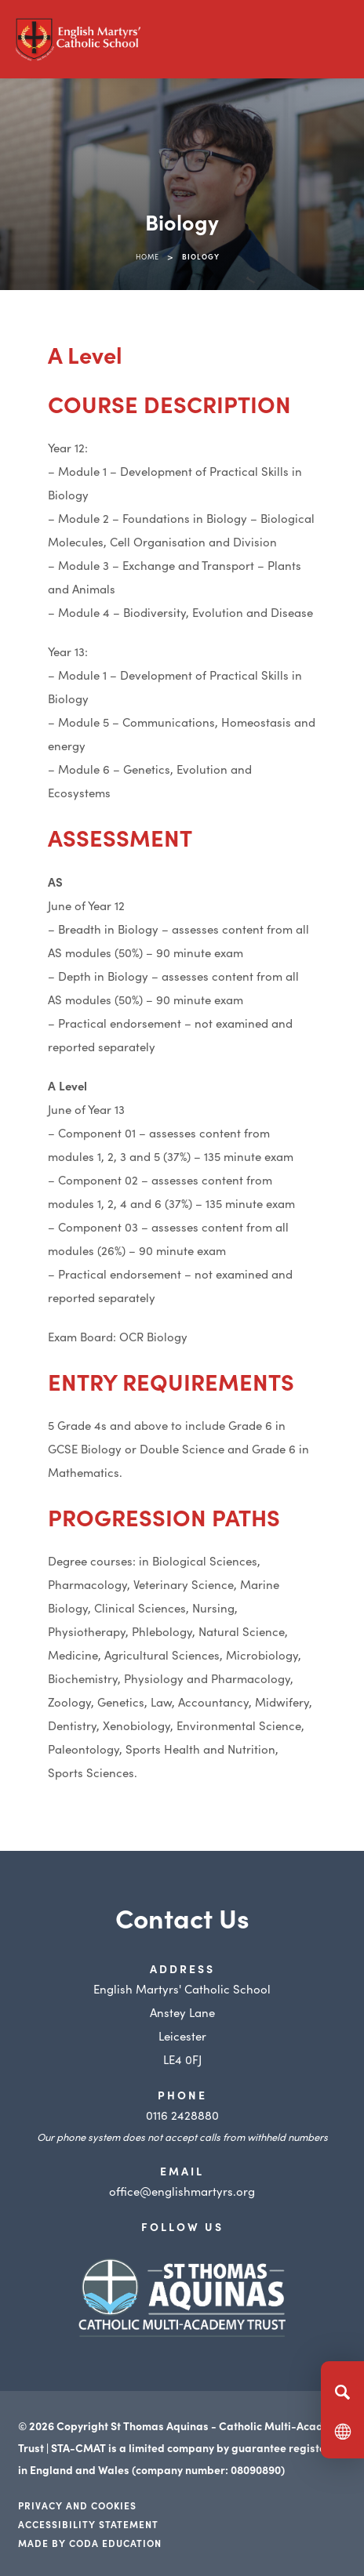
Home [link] (147, 256)
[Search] (342, 2391)
